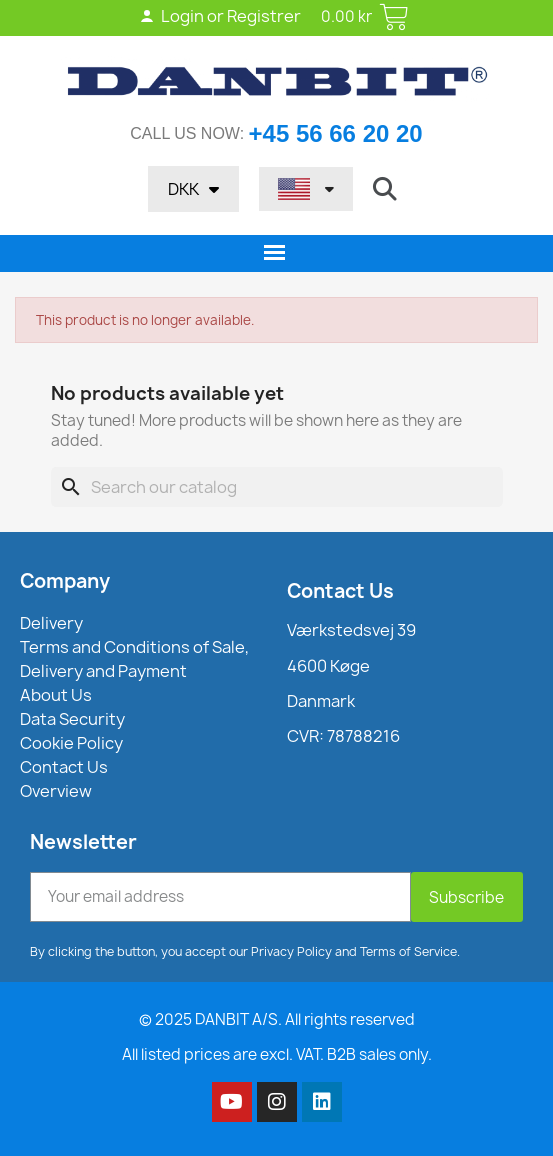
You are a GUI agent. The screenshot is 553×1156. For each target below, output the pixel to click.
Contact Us (340, 591)
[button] (385, 189)
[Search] (277, 487)
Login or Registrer (220, 16)
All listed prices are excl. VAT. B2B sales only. (277, 1054)
